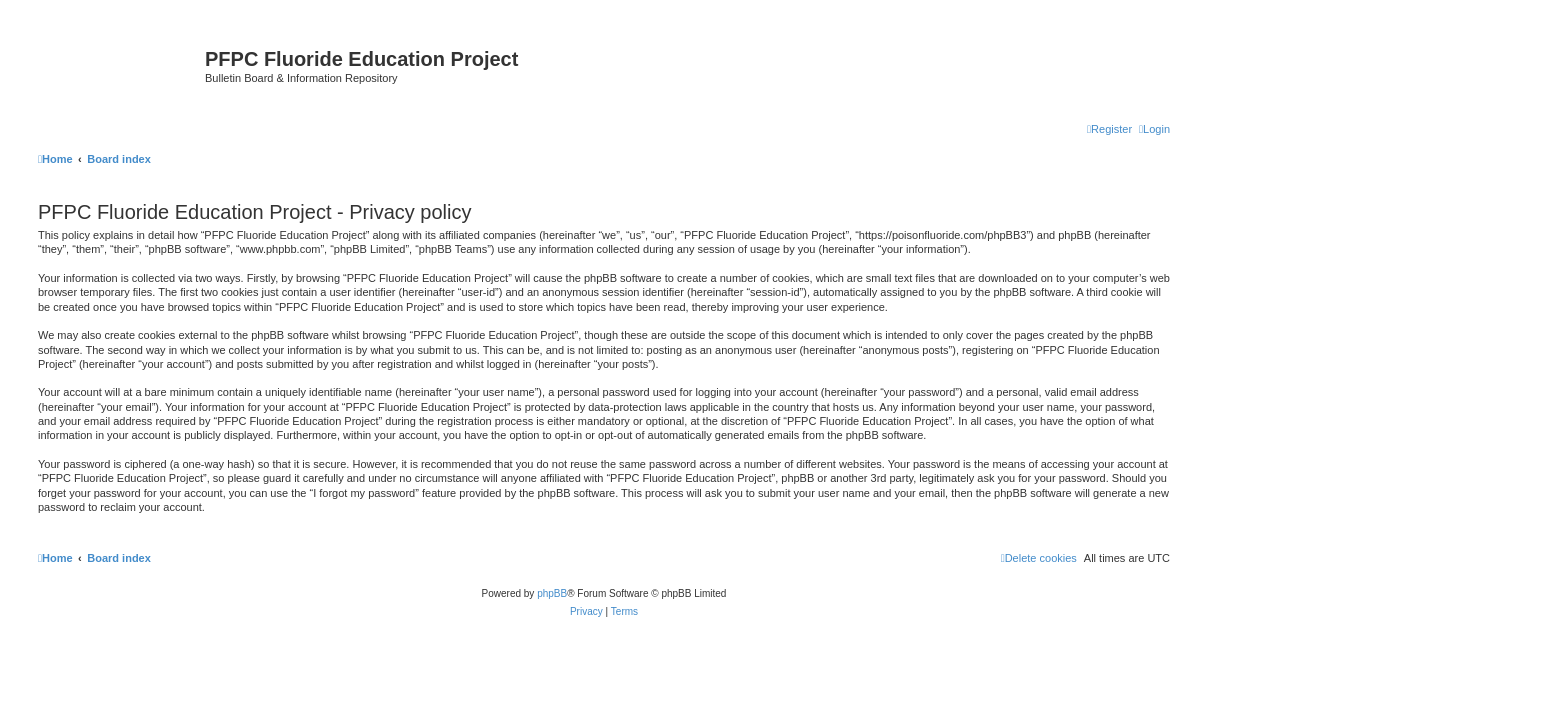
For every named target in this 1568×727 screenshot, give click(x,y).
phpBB (552, 593)
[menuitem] (1154, 129)
